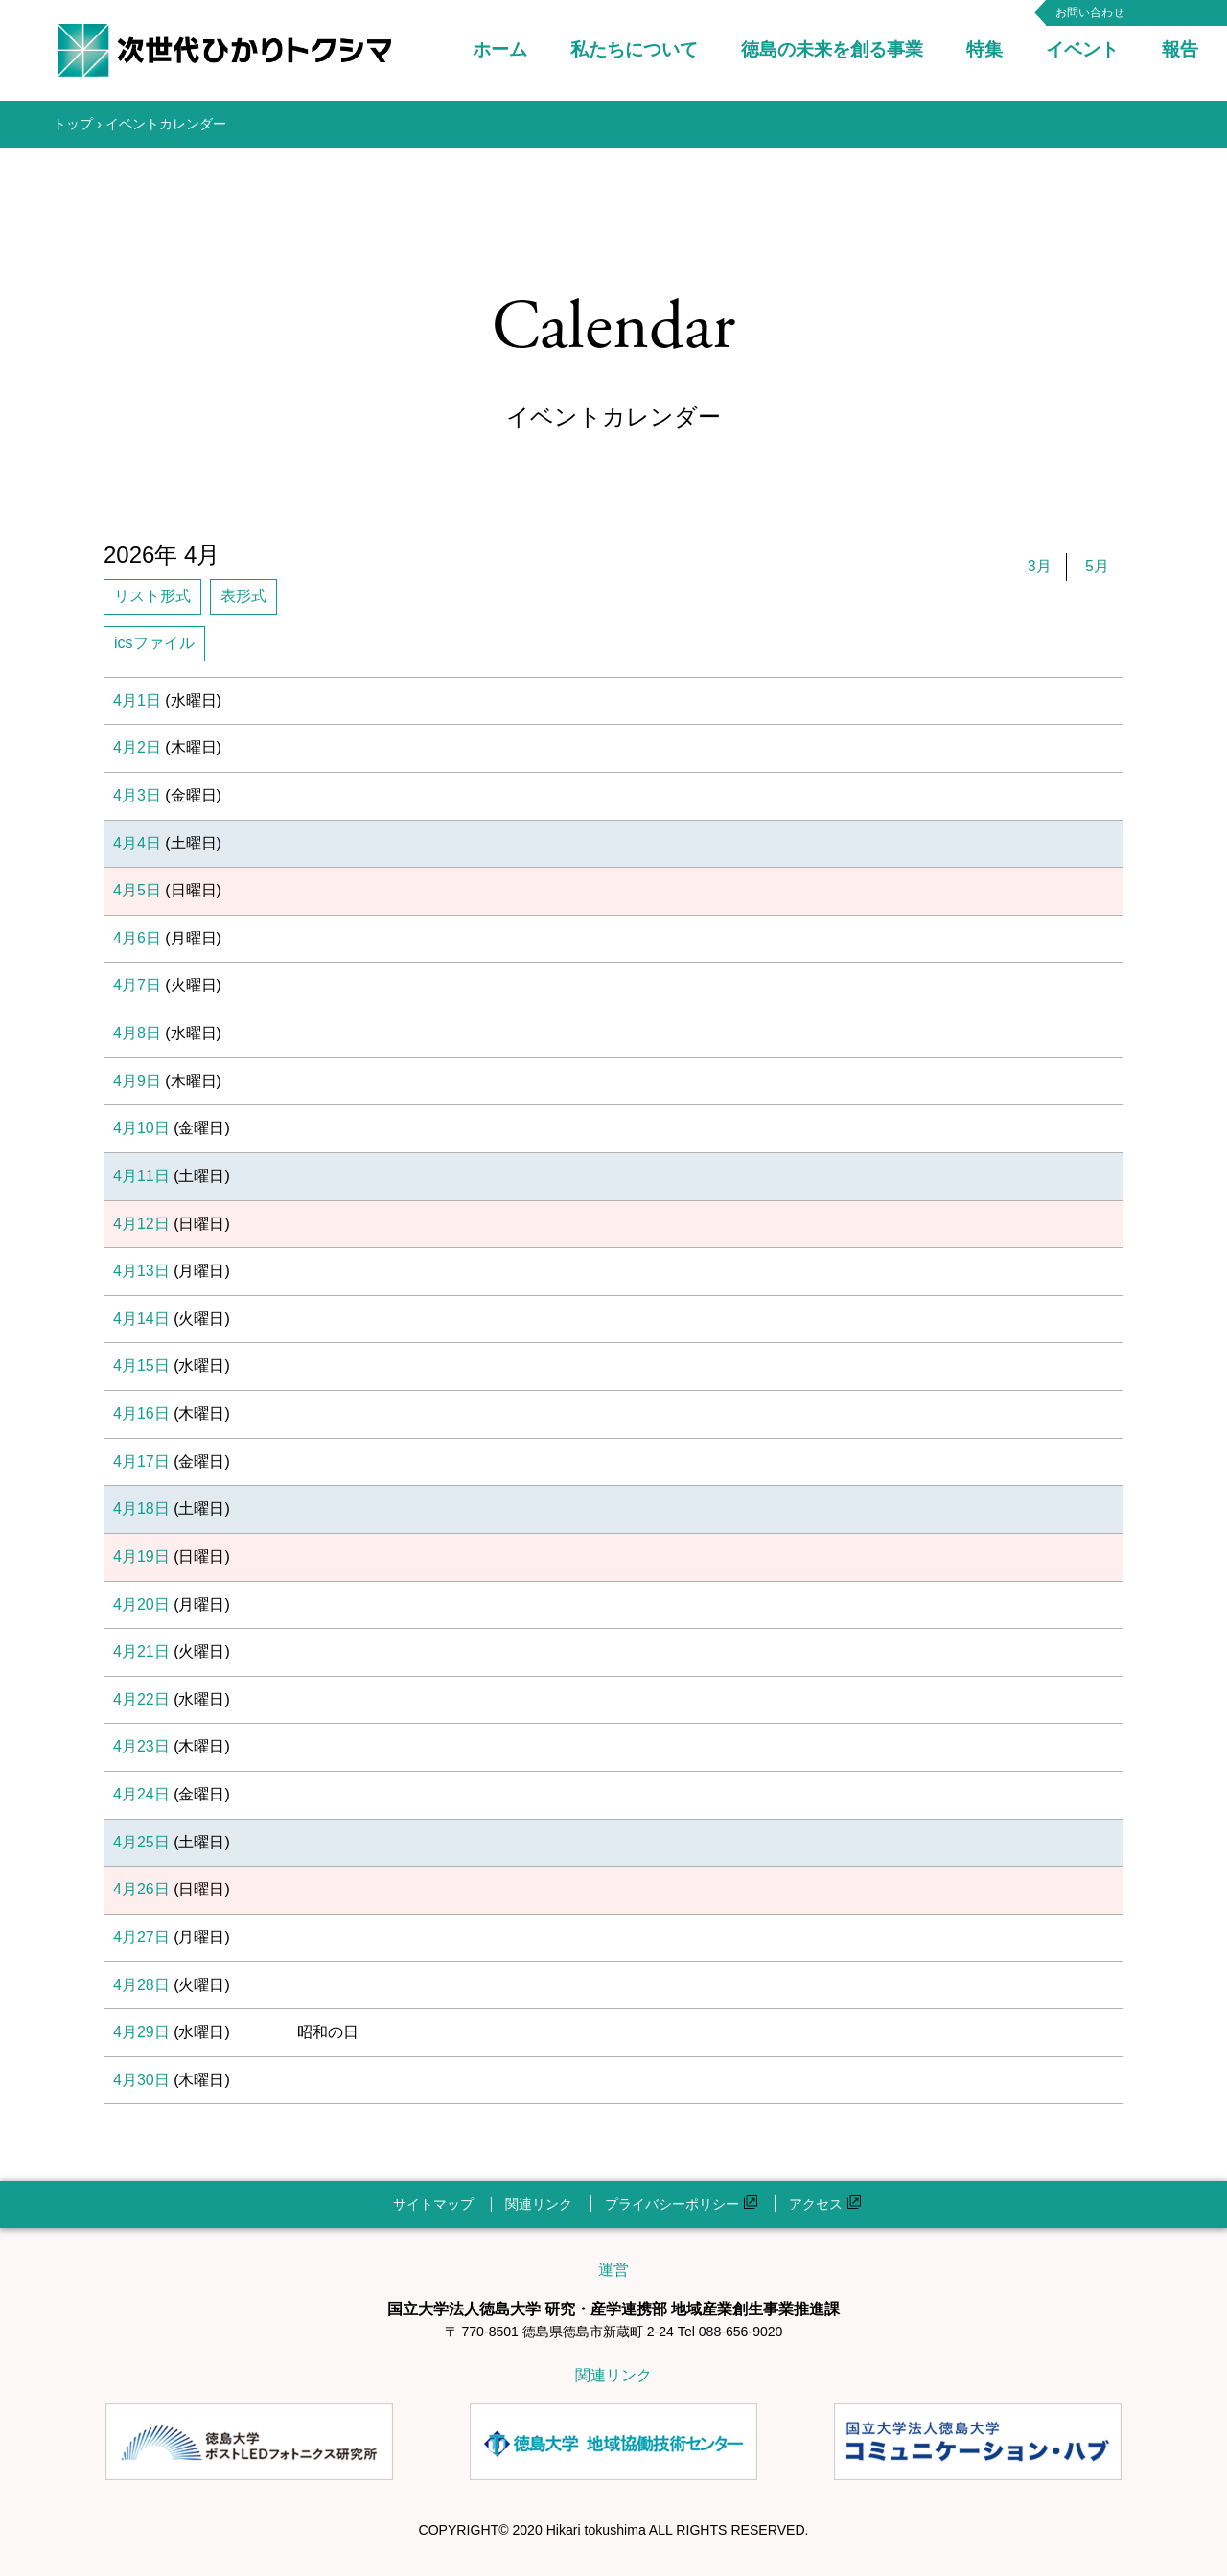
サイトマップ (433, 2204)
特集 (984, 49)
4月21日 (141, 1651)
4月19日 (141, 1556)
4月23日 (141, 1746)
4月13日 (141, 1271)
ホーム (500, 49)
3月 (1040, 566)
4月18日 (141, 1508)
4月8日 (137, 1033)
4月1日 (137, 700)
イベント (1082, 49)
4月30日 (141, 2080)
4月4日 (137, 843)
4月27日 (141, 1937)
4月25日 (141, 1842)
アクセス (825, 2204)
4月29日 (141, 2032)
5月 (1097, 566)
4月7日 (137, 985)
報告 (1180, 49)
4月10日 (141, 1128)
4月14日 (141, 1319)
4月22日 (141, 1699)
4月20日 (141, 1604)
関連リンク (538, 2204)
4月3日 (137, 795)
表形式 (243, 596)
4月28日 (141, 1985)
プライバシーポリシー (681, 2204)
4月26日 (141, 1889)
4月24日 (141, 1794)
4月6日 (137, 938)
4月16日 (141, 1413)
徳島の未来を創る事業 (832, 49)
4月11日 (141, 1176)
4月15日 (141, 1366)
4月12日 (141, 1224)
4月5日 (137, 890)
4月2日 (137, 747)
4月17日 (141, 1461)
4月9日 (137, 1081)
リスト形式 (152, 596)
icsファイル (154, 643)
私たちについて (634, 49)
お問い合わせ (1089, 12)
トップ (73, 123)
